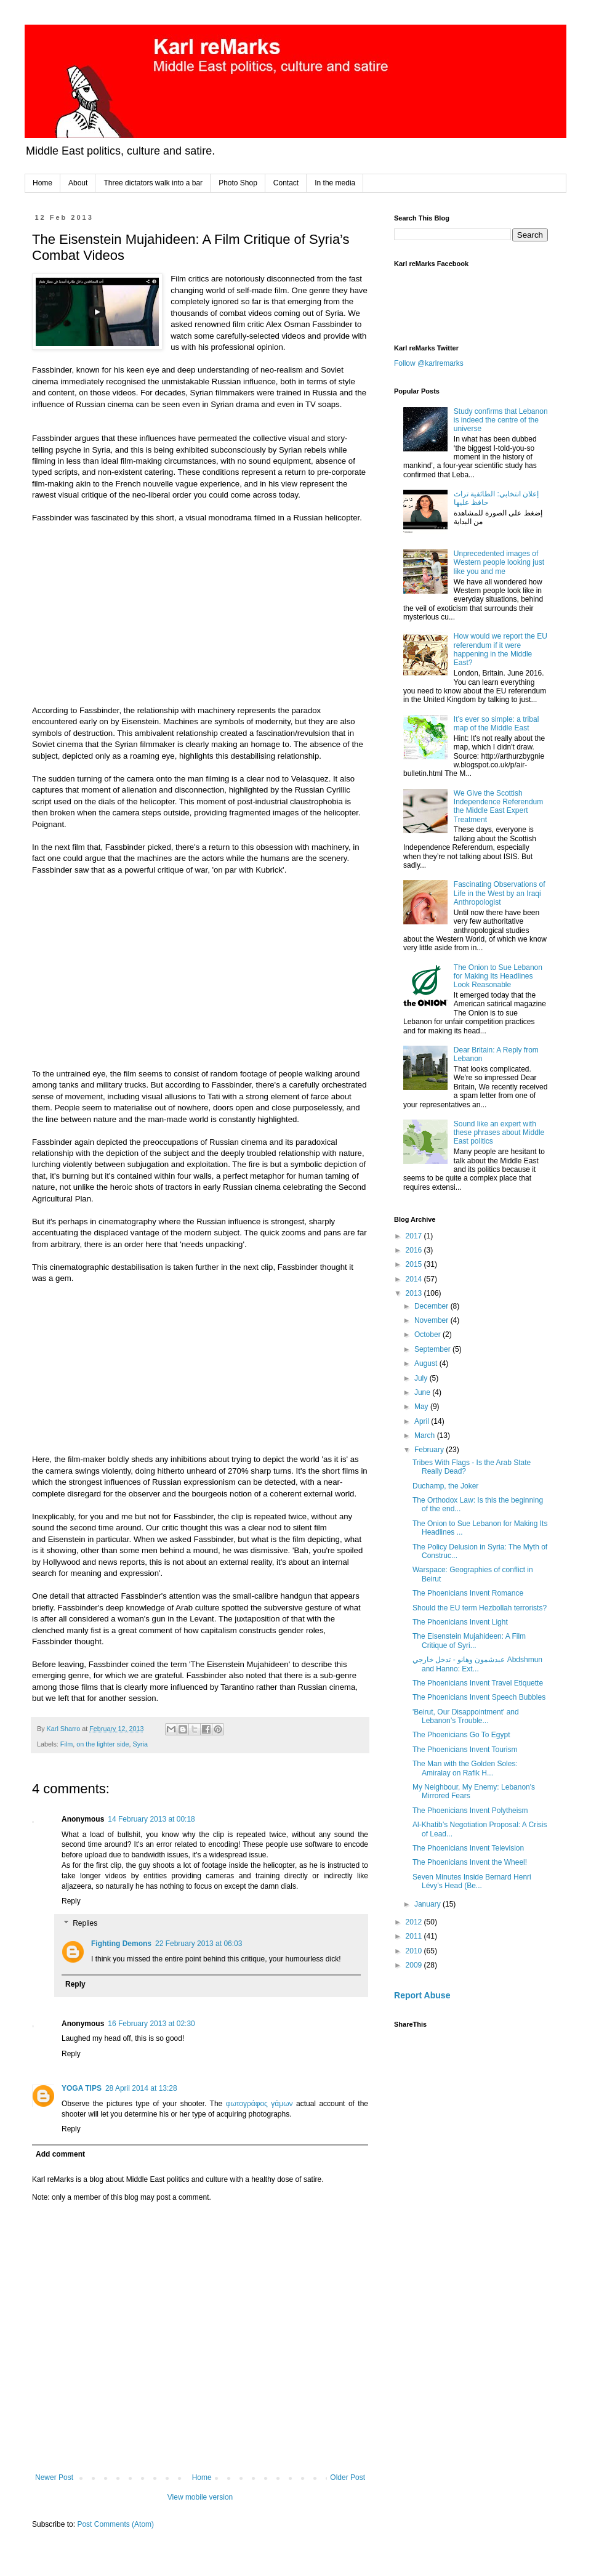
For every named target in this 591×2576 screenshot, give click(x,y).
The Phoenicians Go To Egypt (461, 1734)
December (432, 1306)
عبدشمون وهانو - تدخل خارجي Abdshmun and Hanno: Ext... (477, 1664)
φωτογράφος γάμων (259, 2103)
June (423, 1392)
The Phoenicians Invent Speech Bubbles (478, 1697)
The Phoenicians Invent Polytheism (470, 1810)
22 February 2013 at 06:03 (198, 1943)
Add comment (60, 2154)
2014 (415, 1279)
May (422, 1406)
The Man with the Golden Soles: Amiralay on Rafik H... (465, 1768)
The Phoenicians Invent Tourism (465, 1749)
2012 (415, 1922)
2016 (415, 1250)
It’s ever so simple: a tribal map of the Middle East (496, 723)
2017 (415, 1236)
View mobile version (200, 2497)
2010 (415, 1951)
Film (66, 1744)
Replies (85, 1923)
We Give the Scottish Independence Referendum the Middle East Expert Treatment (498, 806)
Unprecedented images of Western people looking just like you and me (499, 562)
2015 (415, 1264)
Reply (71, 1901)
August (427, 1363)
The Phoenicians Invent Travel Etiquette (477, 1683)
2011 (415, 1936)
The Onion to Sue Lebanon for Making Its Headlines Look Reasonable (498, 976)
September (433, 1349)
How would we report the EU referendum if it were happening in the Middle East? (500, 649)
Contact (286, 183)
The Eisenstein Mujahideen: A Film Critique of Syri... (469, 1640)
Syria (140, 1744)
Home (42, 183)
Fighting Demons (121, 1943)
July (422, 1378)
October (428, 1334)
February (430, 1449)
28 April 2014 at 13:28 (141, 2088)
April (422, 1421)
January (428, 1904)
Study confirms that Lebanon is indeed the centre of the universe (501, 420)
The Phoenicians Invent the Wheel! (469, 1862)
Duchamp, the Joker (445, 1486)
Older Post (347, 2477)
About (77, 183)
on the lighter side (102, 1744)
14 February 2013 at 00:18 (151, 1819)
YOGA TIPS (82, 2088)
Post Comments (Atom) (115, 2524)
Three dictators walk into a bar (153, 183)
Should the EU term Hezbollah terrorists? (479, 1608)
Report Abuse (422, 1995)
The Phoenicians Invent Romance (467, 1593)
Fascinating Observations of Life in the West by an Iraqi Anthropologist (499, 893)
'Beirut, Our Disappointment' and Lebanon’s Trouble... (465, 1716)
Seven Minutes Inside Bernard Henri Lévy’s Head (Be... (471, 1881)
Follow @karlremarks (429, 363)
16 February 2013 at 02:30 (151, 2023)
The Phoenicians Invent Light (460, 1622)
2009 (415, 1965)
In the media (335, 183)
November (432, 1320)
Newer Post (54, 2477)
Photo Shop (238, 183)
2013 (415, 1293)
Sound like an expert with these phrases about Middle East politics (499, 1133)
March (425, 1435)
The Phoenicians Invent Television (468, 1848)
